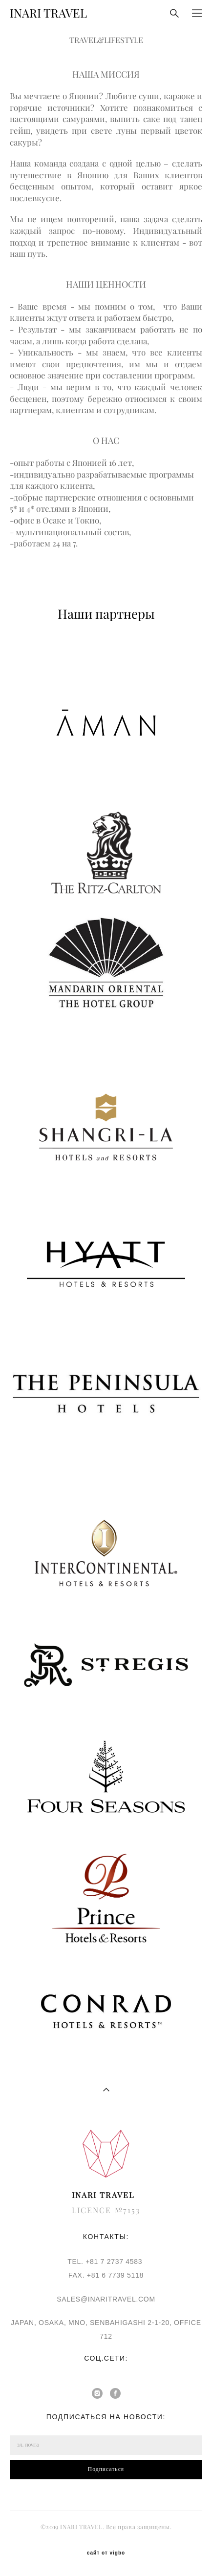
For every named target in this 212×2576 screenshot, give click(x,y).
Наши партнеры (106, 614)
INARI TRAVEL (48, 13)
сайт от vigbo (106, 2553)
